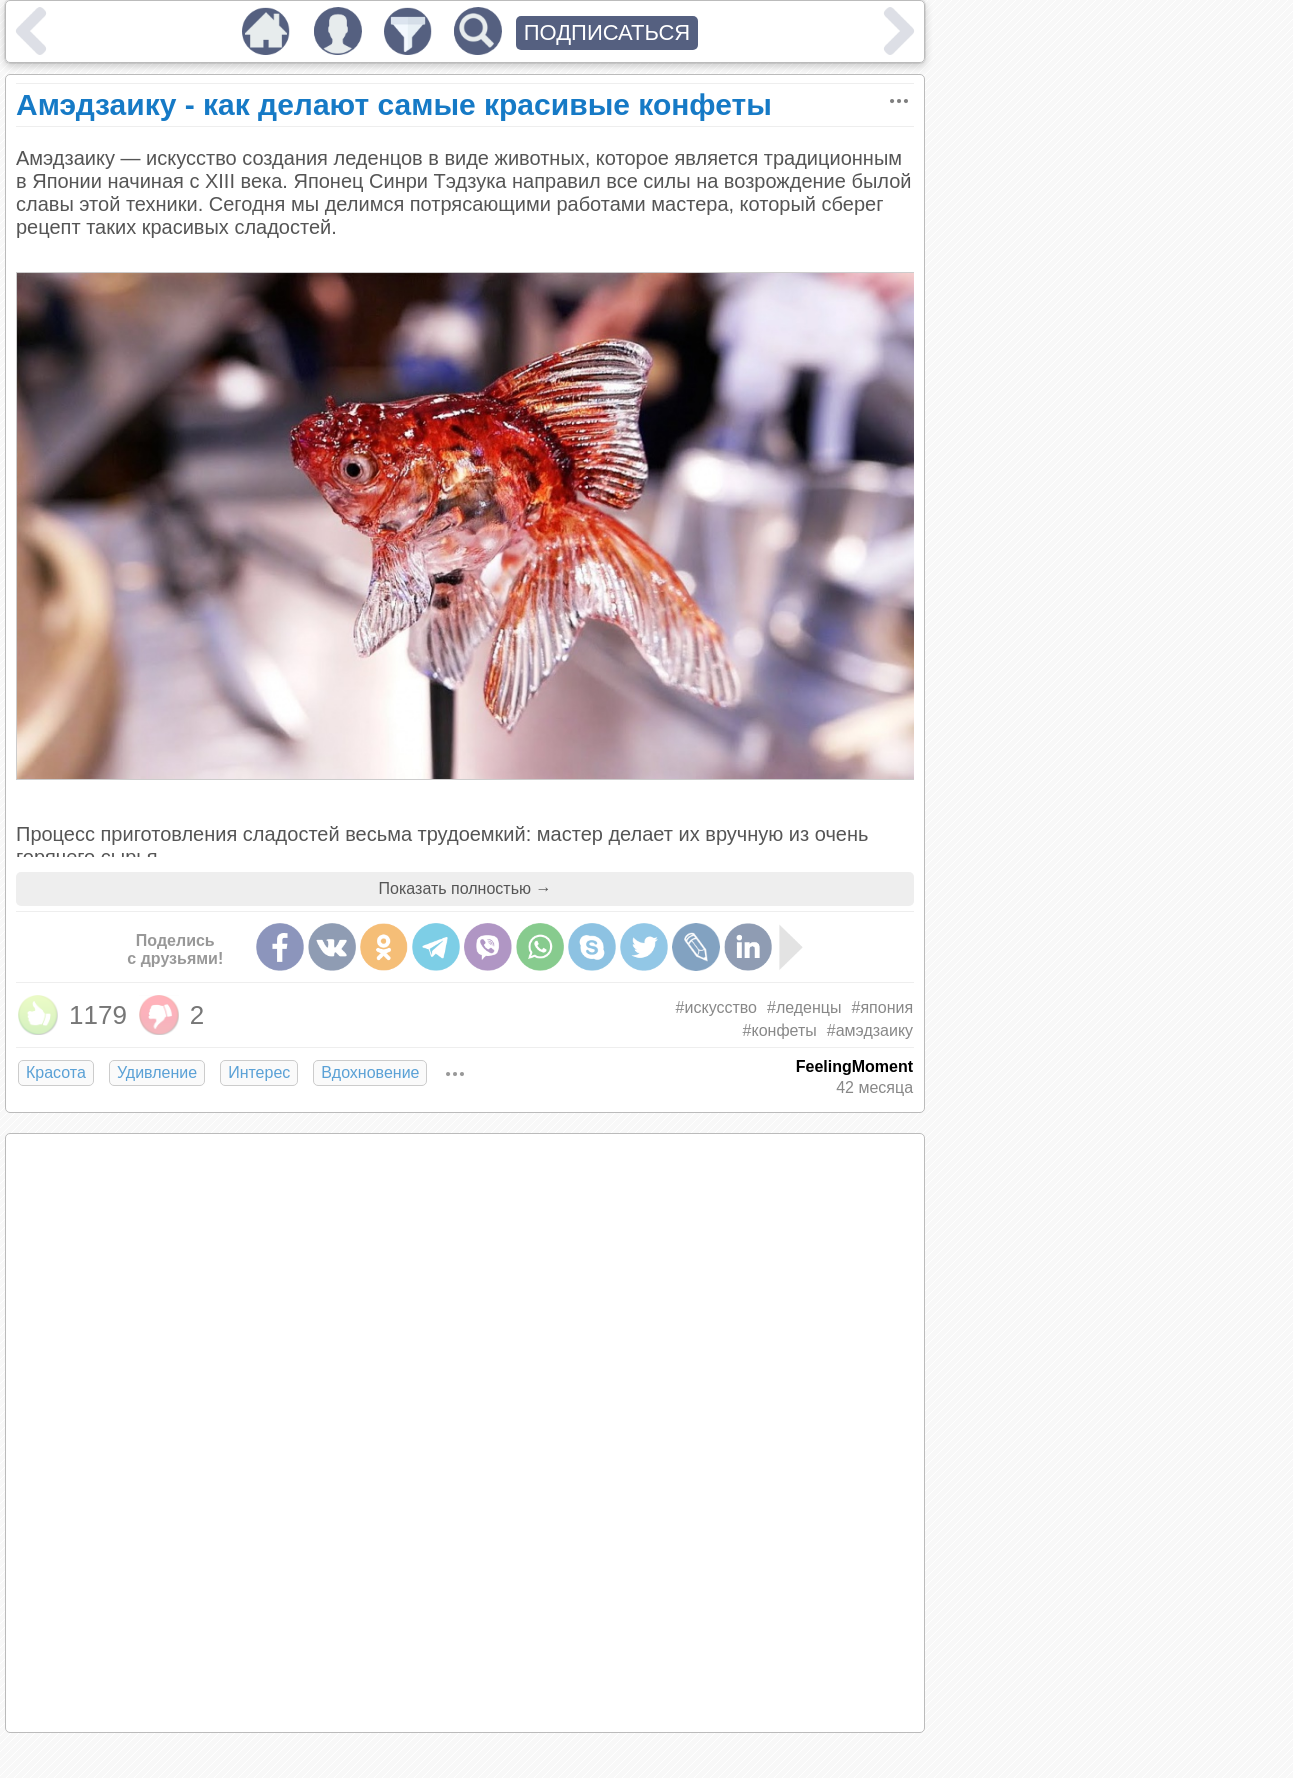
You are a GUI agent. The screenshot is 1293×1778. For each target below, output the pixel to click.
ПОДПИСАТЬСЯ (607, 32)
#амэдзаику (870, 1030)
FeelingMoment (854, 1066)
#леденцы (804, 1007)
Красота (56, 1072)
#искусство (716, 1007)
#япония (883, 1007)
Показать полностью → (465, 888)
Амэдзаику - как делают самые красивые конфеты (394, 104)
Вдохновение (370, 1072)
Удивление (157, 1072)
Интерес (259, 1072)
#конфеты (780, 1030)
